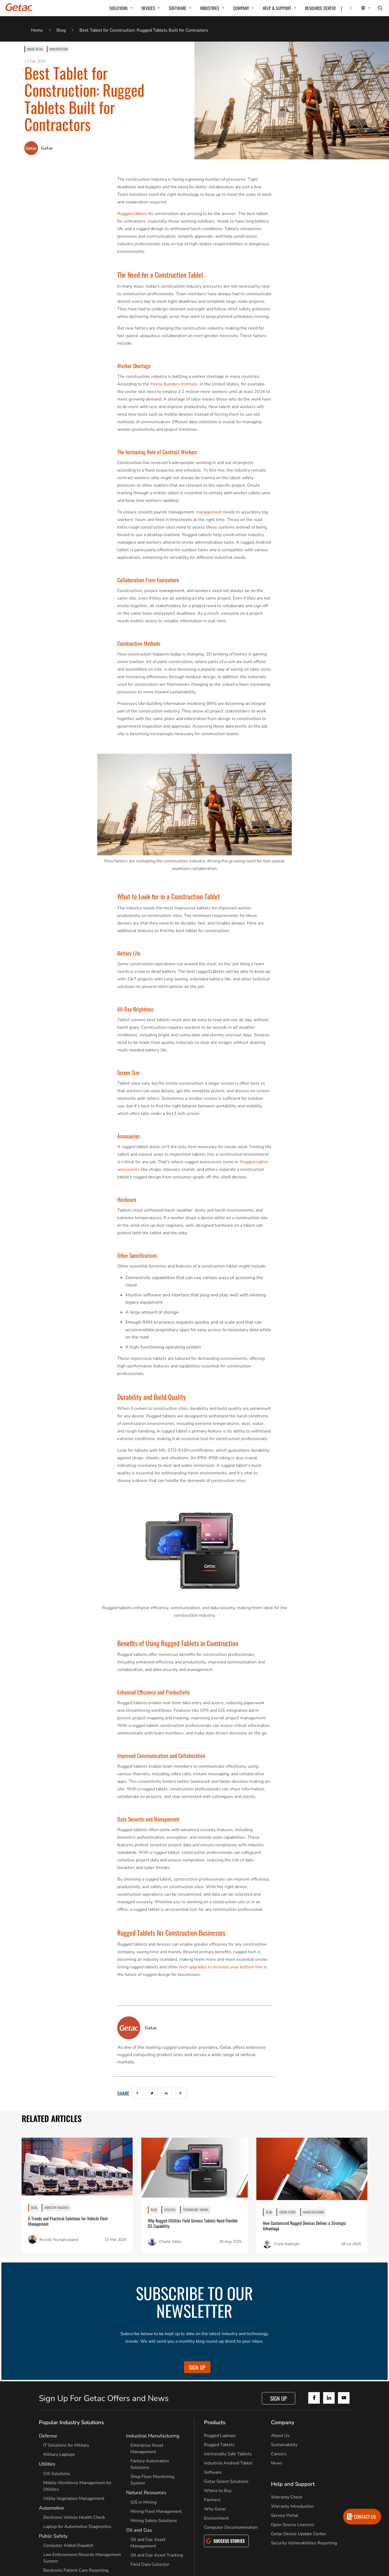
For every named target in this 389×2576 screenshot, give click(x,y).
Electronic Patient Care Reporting (75, 2570)
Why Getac (215, 2509)
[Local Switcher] (360, 8)
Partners (212, 2500)
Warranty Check (286, 2497)
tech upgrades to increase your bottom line (221, 1967)
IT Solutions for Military (66, 2445)
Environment (216, 2518)
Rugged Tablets (219, 2445)
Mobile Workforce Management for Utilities (77, 2486)
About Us (280, 2436)
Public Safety (53, 2536)
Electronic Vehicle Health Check (74, 2517)
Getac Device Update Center (298, 2534)
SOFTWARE (177, 8)
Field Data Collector (149, 2564)
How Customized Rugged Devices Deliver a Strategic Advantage (304, 2226)
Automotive (51, 2508)
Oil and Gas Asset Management (148, 2543)
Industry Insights (57, 2207)
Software (213, 2472)
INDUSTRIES (209, 8)
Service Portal (284, 2515)
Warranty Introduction (292, 2506)
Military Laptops (59, 2454)
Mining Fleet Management (156, 2511)
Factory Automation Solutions (149, 2464)
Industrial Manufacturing (152, 2436)
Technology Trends (196, 2209)
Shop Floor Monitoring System (152, 2480)
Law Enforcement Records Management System (82, 2558)
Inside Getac (35, 49)
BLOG (34, 2207)
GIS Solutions (56, 2474)
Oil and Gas (139, 2530)
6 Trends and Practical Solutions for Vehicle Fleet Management (68, 2221)
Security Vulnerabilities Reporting (304, 2543)
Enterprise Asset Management (146, 2448)
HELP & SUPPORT (277, 8)
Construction (58, 49)
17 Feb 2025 (35, 61)
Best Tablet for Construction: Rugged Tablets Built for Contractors (143, 30)
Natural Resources (146, 2492)
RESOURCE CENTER (320, 8)
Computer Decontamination (231, 2527)
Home (37, 30)
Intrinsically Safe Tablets (228, 2454)
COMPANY (241, 8)
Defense (48, 2436)
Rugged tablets (132, 214)
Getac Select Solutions (226, 2481)
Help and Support (293, 2484)
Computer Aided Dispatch (68, 2545)
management (209, 512)
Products (215, 2422)
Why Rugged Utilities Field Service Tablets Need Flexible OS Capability (193, 2223)
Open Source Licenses (292, 2525)
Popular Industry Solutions (71, 2422)
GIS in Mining (143, 2502)
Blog (61, 30)
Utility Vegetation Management (74, 2498)
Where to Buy (218, 2491)
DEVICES (148, 8)
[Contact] (347, 8)
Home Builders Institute (173, 384)
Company (282, 2422)
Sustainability (284, 2445)
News (276, 2463)
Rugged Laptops (220, 2436)
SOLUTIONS (118, 8)
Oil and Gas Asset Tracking (156, 2555)
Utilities (170, 2209)
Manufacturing (313, 2212)
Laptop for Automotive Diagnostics (77, 2527)
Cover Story (287, 2212)
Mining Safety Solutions (153, 2521)
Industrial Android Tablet (228, 2463)
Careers (278, 2454)
